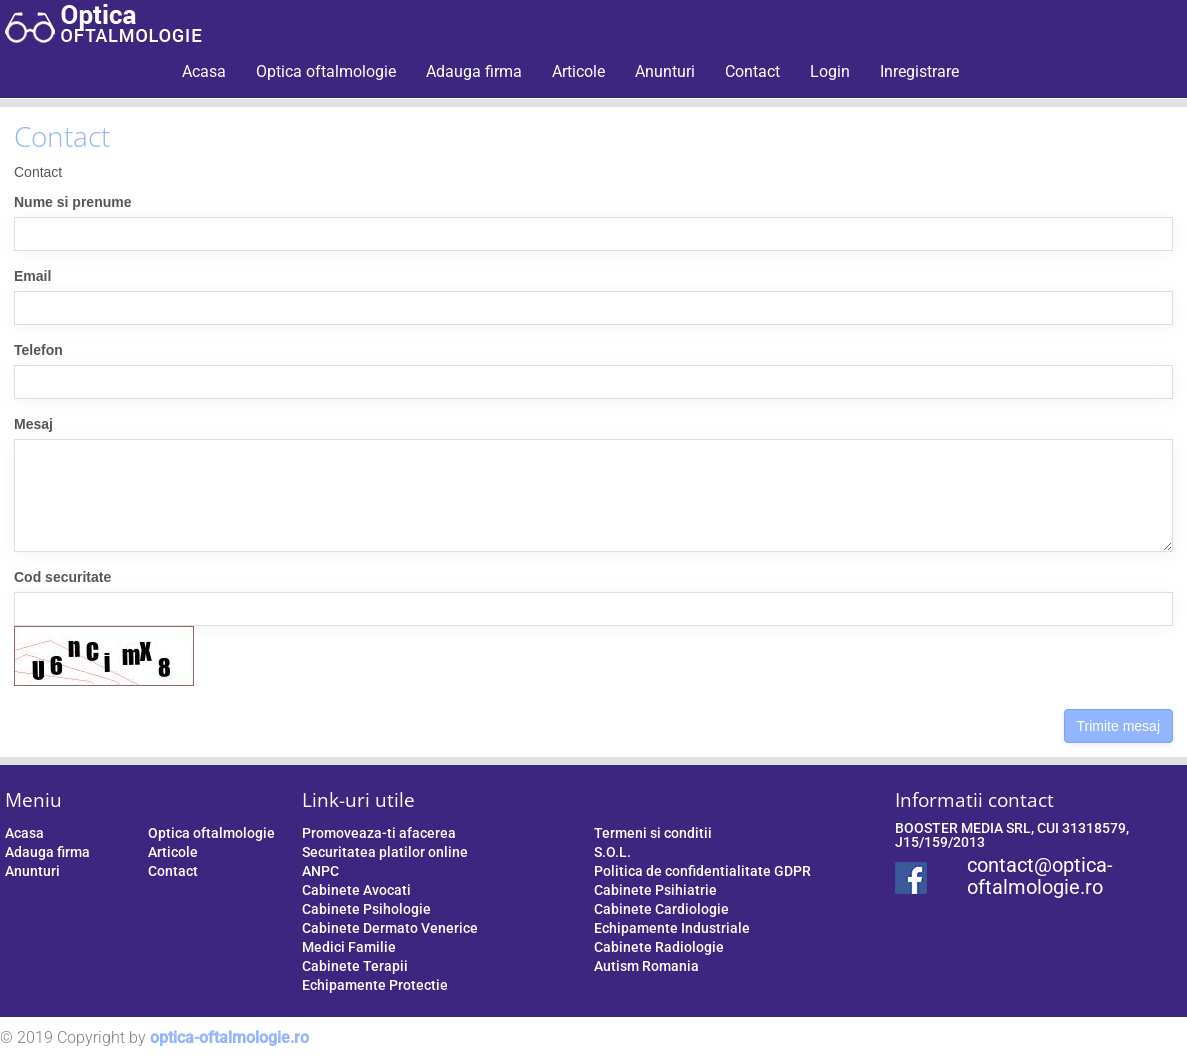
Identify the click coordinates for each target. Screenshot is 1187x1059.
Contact (752, 71)
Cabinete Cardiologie (661, 909)
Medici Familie (349, 947)
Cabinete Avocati (356, 890)
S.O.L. (612, 852)
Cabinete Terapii (355, 966)
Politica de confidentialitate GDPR (702, 871)
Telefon (38, 350)
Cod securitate (62, 577)
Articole (578, 71)
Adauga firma (474, 71)
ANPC (320, 871)
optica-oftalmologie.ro (229, 1037)
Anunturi (665, 71)
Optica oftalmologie (326, 71)
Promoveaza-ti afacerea (379, 833)
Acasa (204, 71)
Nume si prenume (72, 202)
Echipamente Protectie (375, 985)
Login (830, 71)
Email (32, 276)
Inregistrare (919, 71)
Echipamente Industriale (672, 928)
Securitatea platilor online (385, 852)
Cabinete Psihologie (366, 909)
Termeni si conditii (653, 833)
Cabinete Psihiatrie (655, 890)
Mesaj (33, 424)
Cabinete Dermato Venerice (390, 928)
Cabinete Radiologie (659, 947)
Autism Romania (646, 966)
